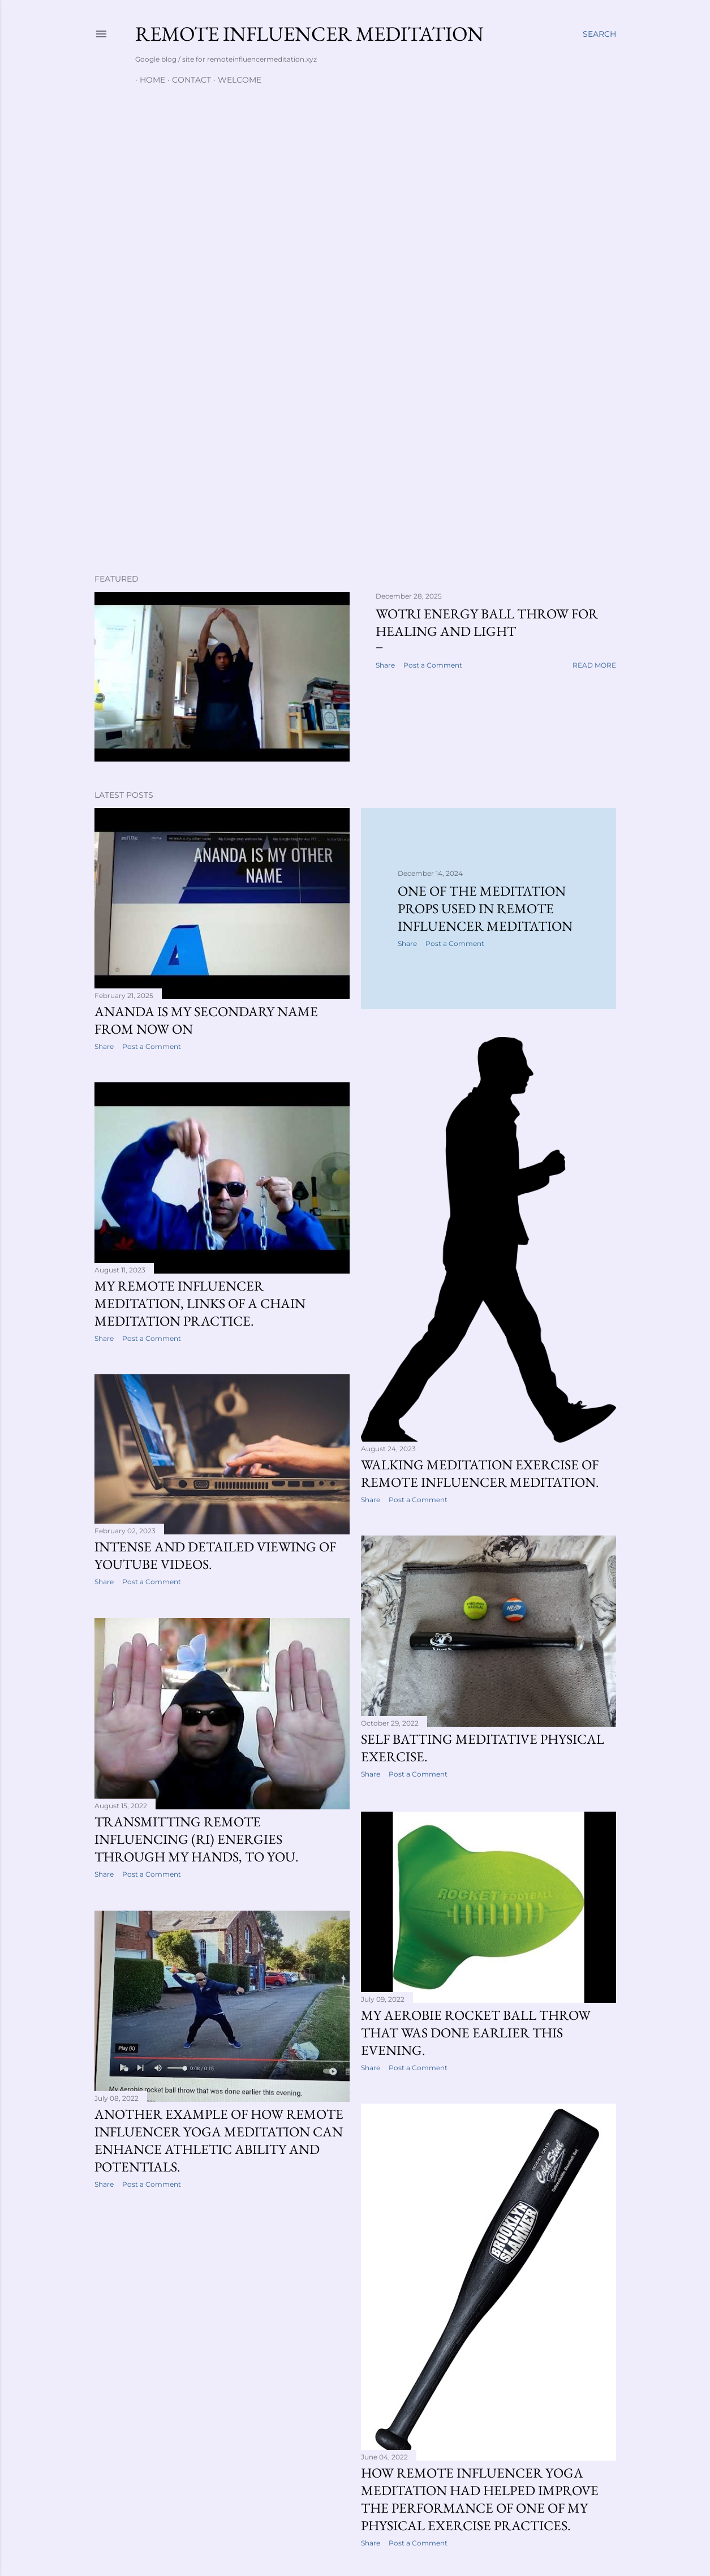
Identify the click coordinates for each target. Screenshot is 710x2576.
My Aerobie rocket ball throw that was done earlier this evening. (476, 2033)
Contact (186, 80)
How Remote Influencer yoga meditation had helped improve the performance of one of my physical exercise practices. (480, 2501)
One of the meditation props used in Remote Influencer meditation (485, 908)
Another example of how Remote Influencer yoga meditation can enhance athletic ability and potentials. (218, 2144)
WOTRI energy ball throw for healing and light (487, 622)
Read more (594, 665)
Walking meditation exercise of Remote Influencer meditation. (480, 1473)
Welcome (235, 80)
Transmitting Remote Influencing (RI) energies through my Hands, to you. (196, 1842)
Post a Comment (432, 665)
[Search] (599, 34)
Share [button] (385, 665)
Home (148, 80)
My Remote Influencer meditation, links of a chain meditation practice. (199, 1304)
